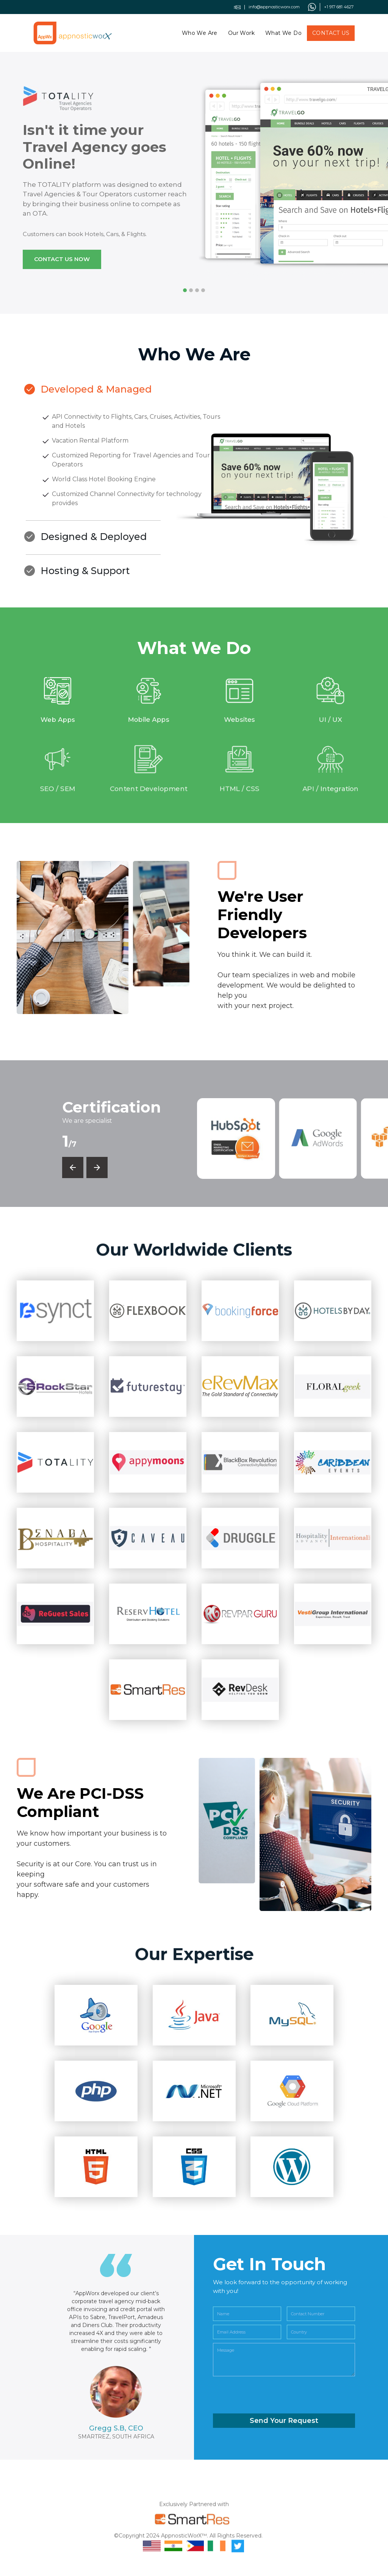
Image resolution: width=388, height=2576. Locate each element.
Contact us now (62, 259)
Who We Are (199, 29)
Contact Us (330, 29)
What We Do (283, 29)
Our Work (241, 29)
